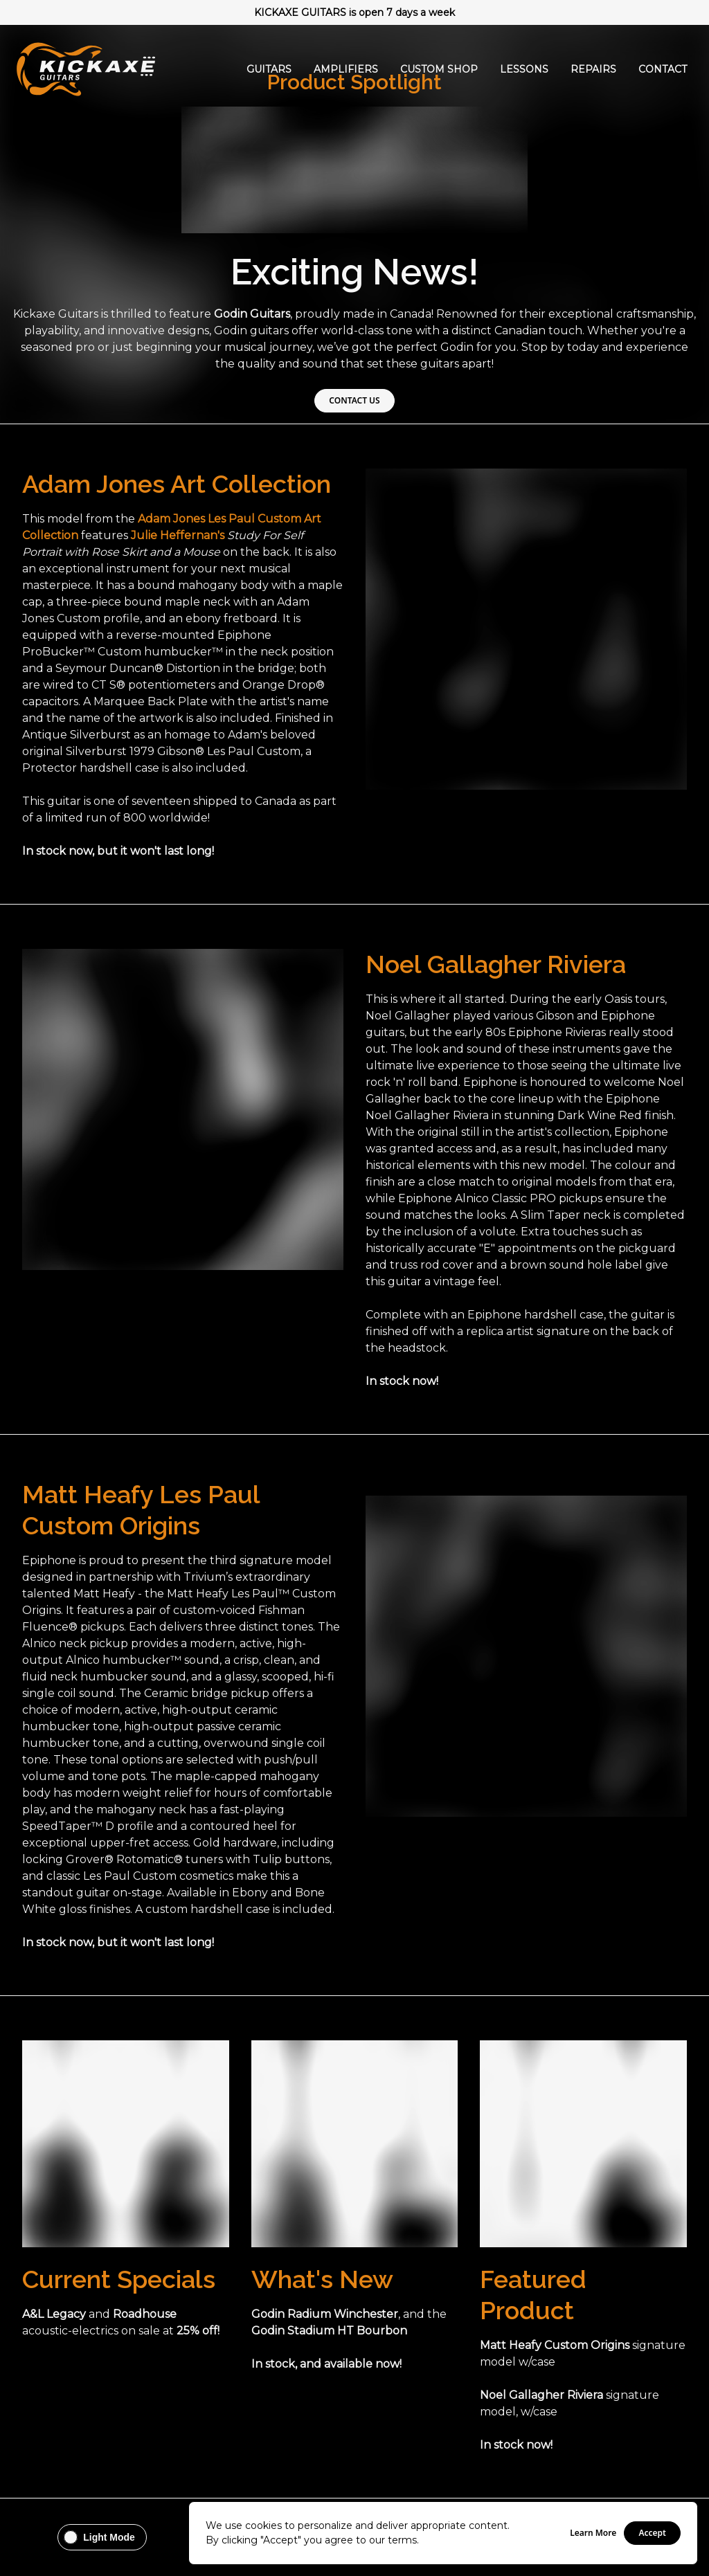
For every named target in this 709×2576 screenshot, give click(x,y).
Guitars (268, 69)
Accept (652, 2533)
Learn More (593, 2533)
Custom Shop (439, 69)
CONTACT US (354, 400)
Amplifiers (346, 69)
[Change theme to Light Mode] (102, 2537)
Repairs (593, 69)
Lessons (524, 69)
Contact (662, 69)
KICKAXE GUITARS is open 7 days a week (354, 12)
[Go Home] (86, 69)
